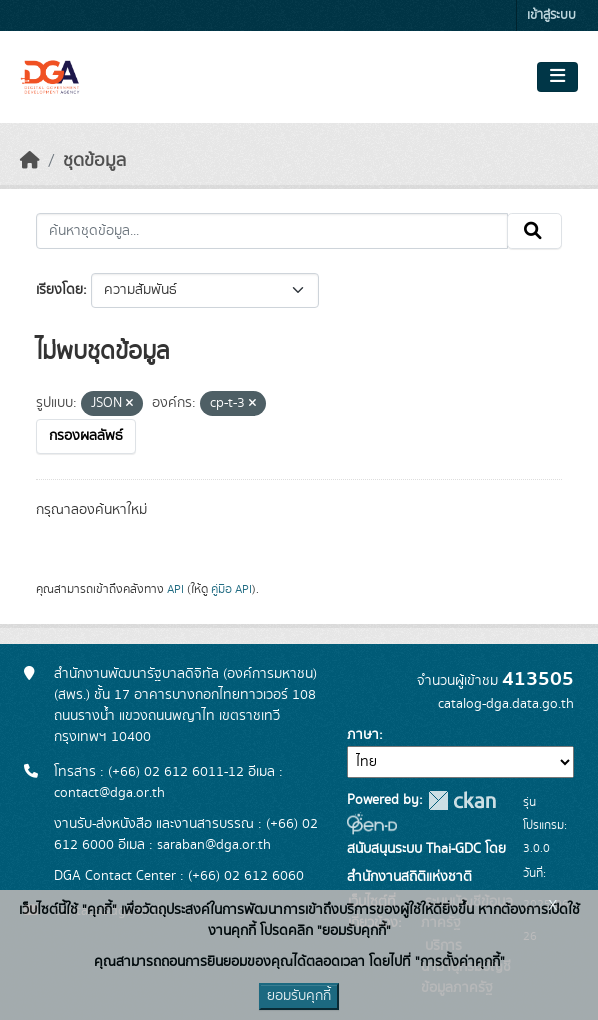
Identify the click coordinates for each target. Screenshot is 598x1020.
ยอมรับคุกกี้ (299, 996)
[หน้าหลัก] (30, 161)
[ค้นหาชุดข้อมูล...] (272, 231)
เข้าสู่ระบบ (551, 15)
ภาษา (363, 735)
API (175, 589)
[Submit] (534, 231)
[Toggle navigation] (557, 77)
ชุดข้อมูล (94, 161)
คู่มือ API (231, 589)
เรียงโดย (59, 290)
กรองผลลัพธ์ (86, 436)
